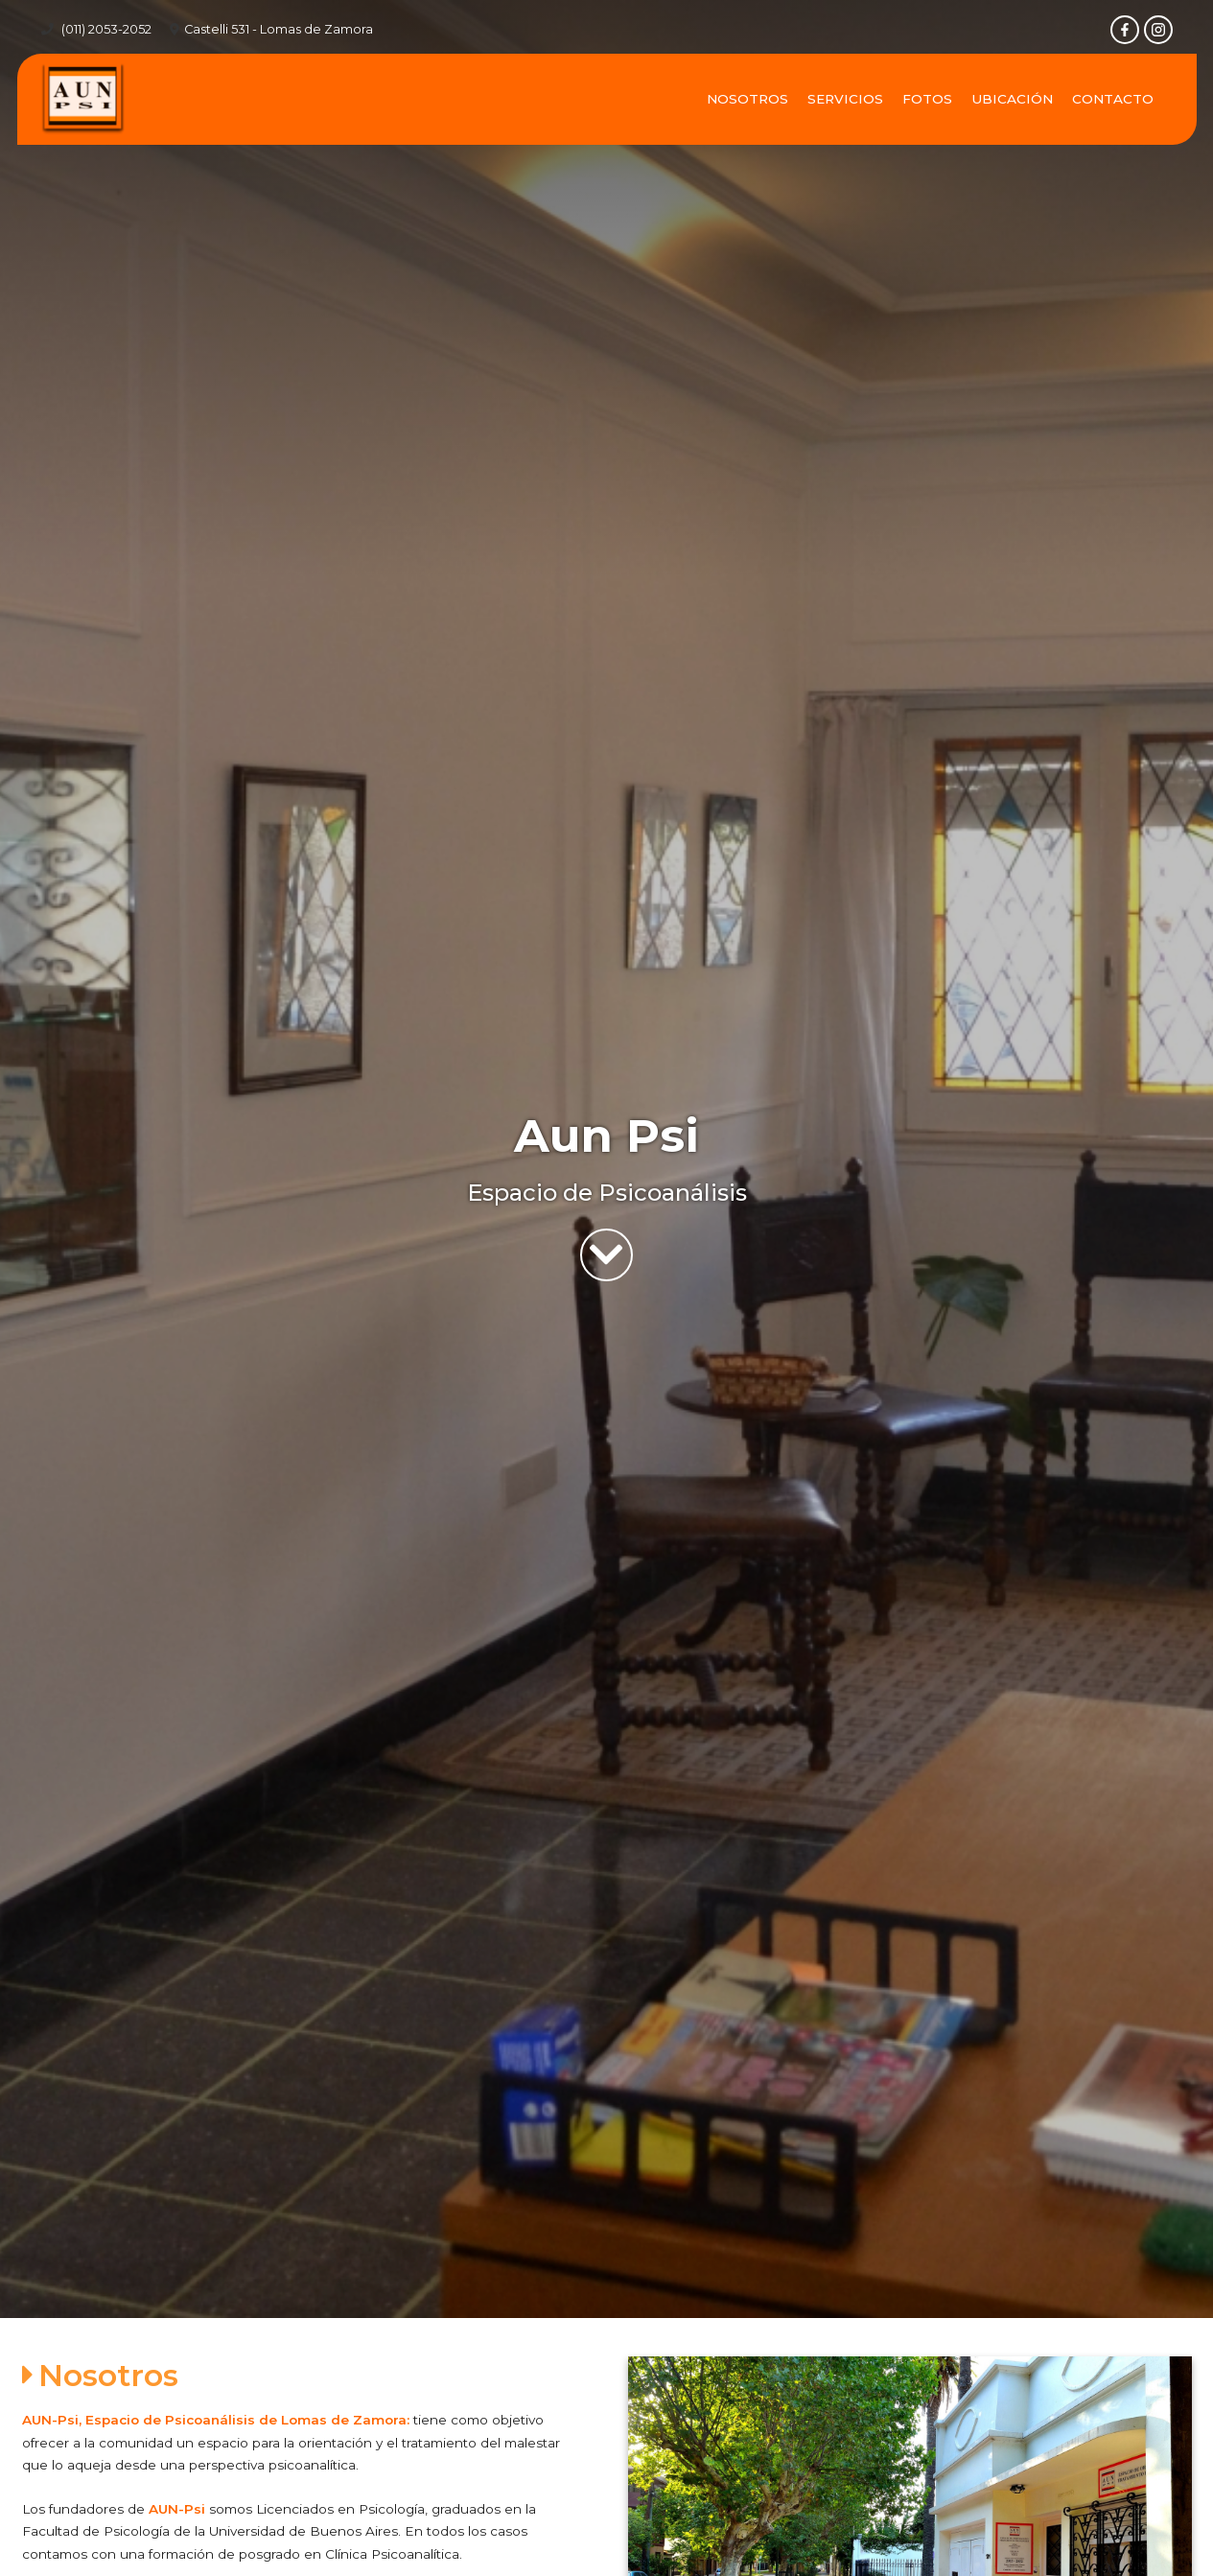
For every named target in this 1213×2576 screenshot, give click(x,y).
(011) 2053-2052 (106, 29)
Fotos (927, 98)
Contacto (1113, 98)
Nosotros (747, 98)
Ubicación (1012, 98)
